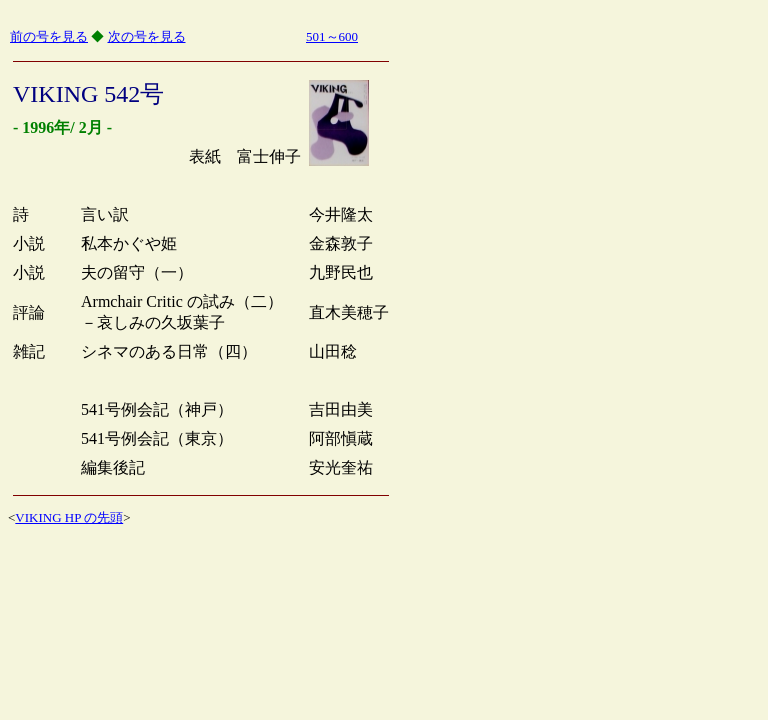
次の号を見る (147, 36)
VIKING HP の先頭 (69, 517)
